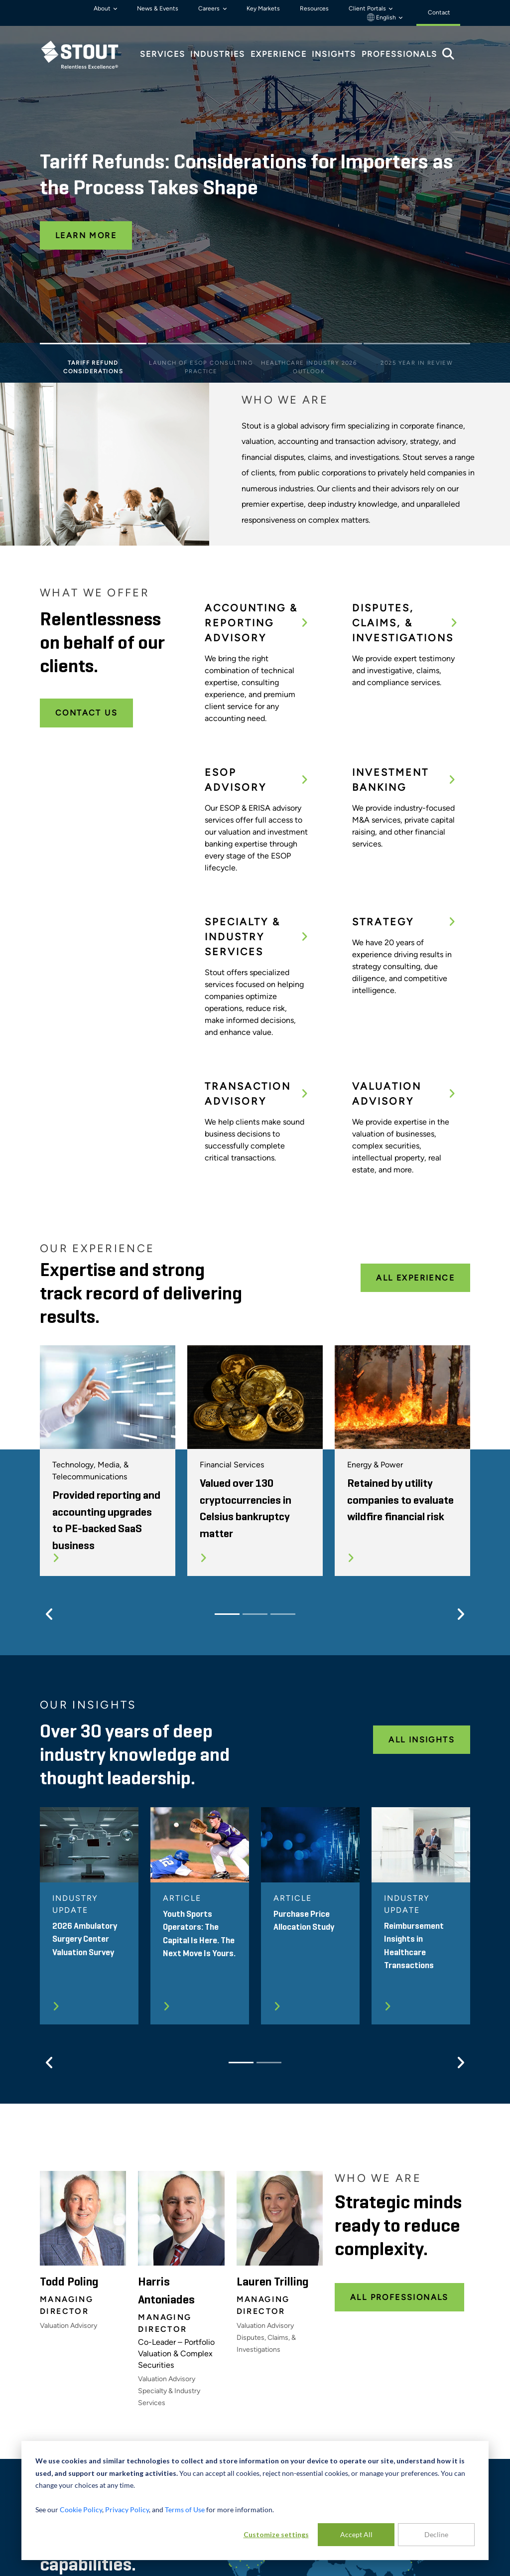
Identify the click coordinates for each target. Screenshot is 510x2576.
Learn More (86, 235)
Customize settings (276, 2534)
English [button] (382, 17)
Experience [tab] (279, 54)
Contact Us (86, 712)
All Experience (415, 1278)
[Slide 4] (417, 346)
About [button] (103, 8)
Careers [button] (209, 8)
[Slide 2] (201, 346)
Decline (436, 2534)
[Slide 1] (93, 346)
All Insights (421, 1739)
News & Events (157, 8)
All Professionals (399, 2297)
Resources (314, 8)
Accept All (356, 2534)
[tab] (87, 54)
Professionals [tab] (399, 54)
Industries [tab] (217, 54)
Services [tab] (162, 54)
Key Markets (263, 8)
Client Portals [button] (368, 8)
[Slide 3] (308, 346)
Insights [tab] (334, 54)
